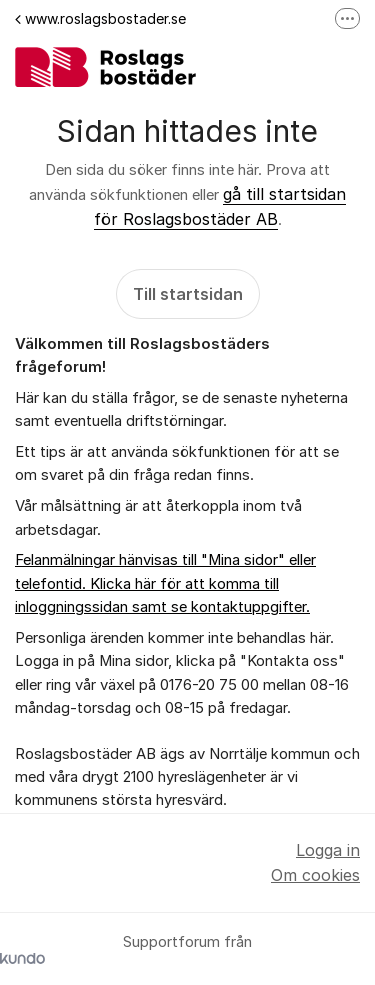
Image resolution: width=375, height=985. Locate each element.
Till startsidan (188, 294)
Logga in (328, 850)
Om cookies (315, 875)
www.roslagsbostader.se (100, 18)
